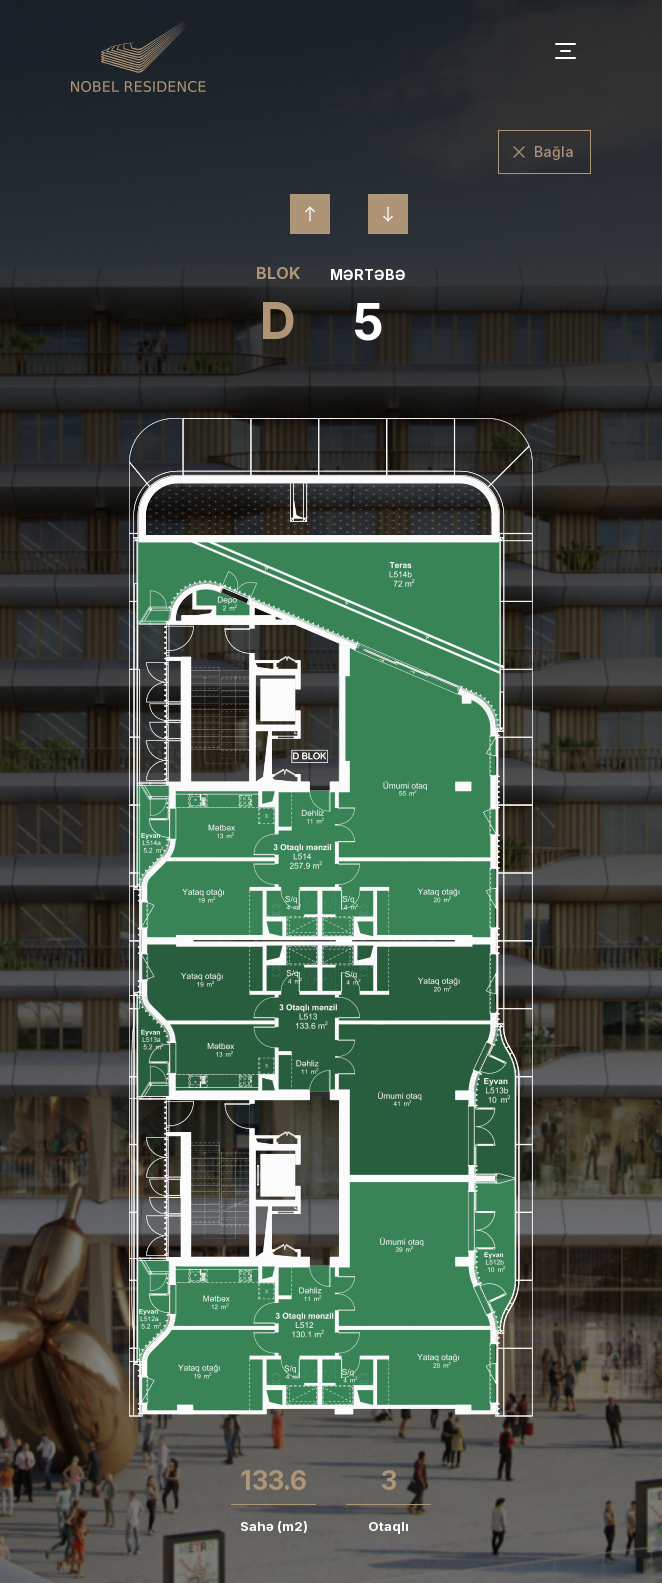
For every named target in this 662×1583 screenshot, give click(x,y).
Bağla (554, 151)
